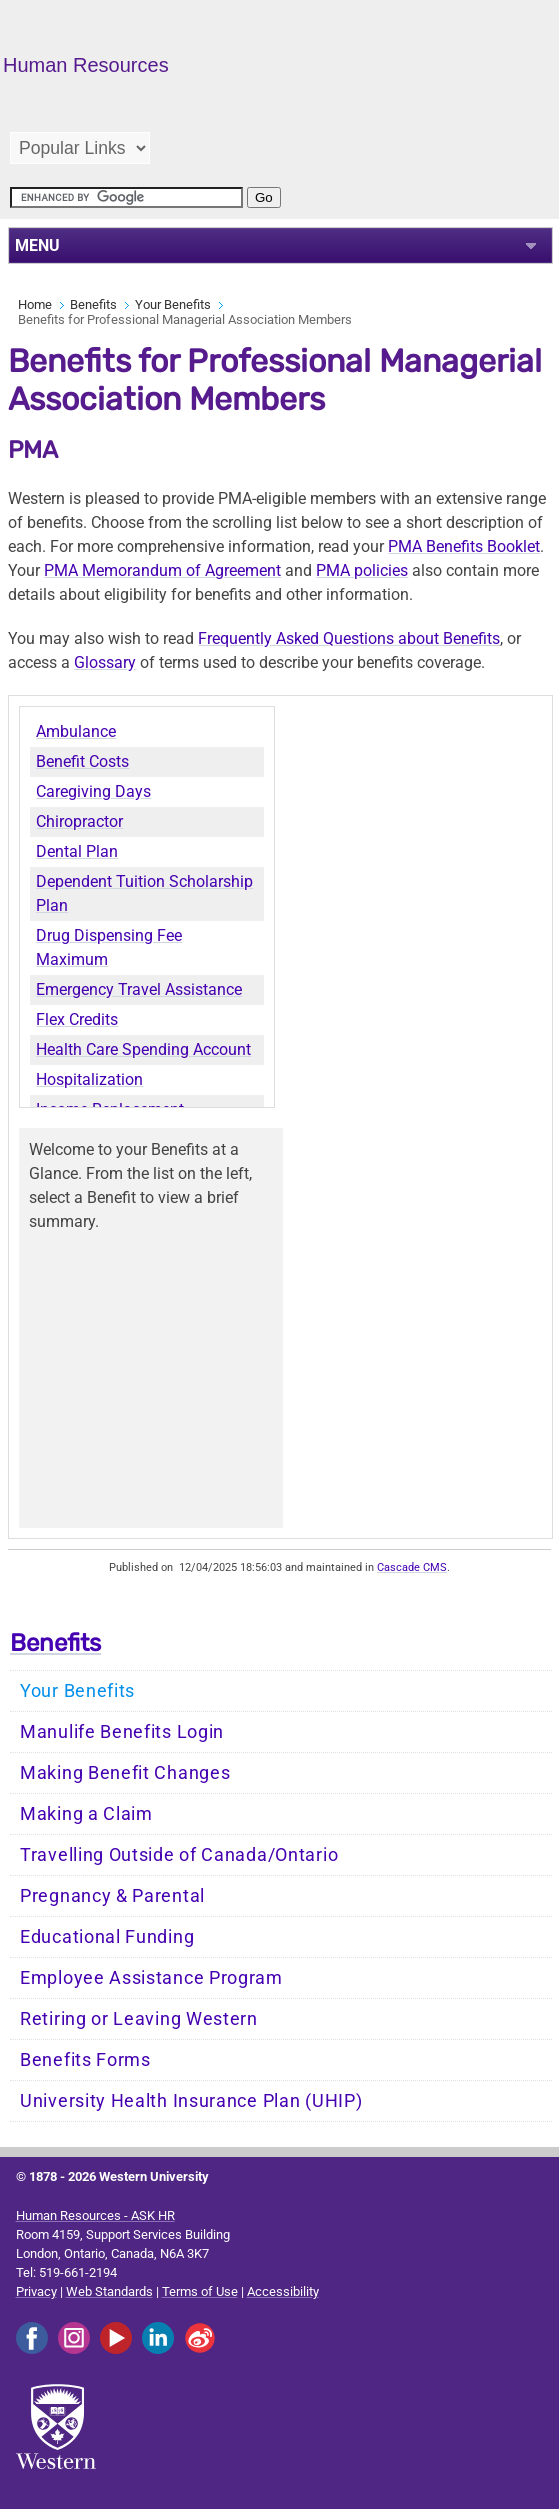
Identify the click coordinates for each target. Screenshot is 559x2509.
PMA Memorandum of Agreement (162, 570)
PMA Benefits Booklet (464, 546)
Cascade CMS (412, 1567)
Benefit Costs (82, 761)
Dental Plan (77, 851)
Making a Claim (86, 1814)
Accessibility (283, 2291)
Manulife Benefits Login (122, 1732)
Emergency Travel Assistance (139, 989)
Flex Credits (77, 1019)
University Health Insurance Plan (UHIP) (191, 2101)
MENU (37, 245)
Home (35, 304)
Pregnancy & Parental (112, 1896)
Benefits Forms (85, 2060)
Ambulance (76, 731)
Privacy (36, 2291)
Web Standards (109, 2291)
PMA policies (362, 570)
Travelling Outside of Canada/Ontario (179, 1855)
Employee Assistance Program (151, 1978)
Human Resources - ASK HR (95, 2215)
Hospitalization (89, 1079)
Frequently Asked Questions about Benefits (349, 638)
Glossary (105, 662)
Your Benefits (173, 304)
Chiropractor (79, 821)
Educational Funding (107, 1937)
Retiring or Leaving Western (139, 2019)
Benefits (93, 304)
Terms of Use (200, 2291)
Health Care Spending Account (143, 1049)
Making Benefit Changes (125, 1773)
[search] (126, 197)
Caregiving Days (93, 791)
